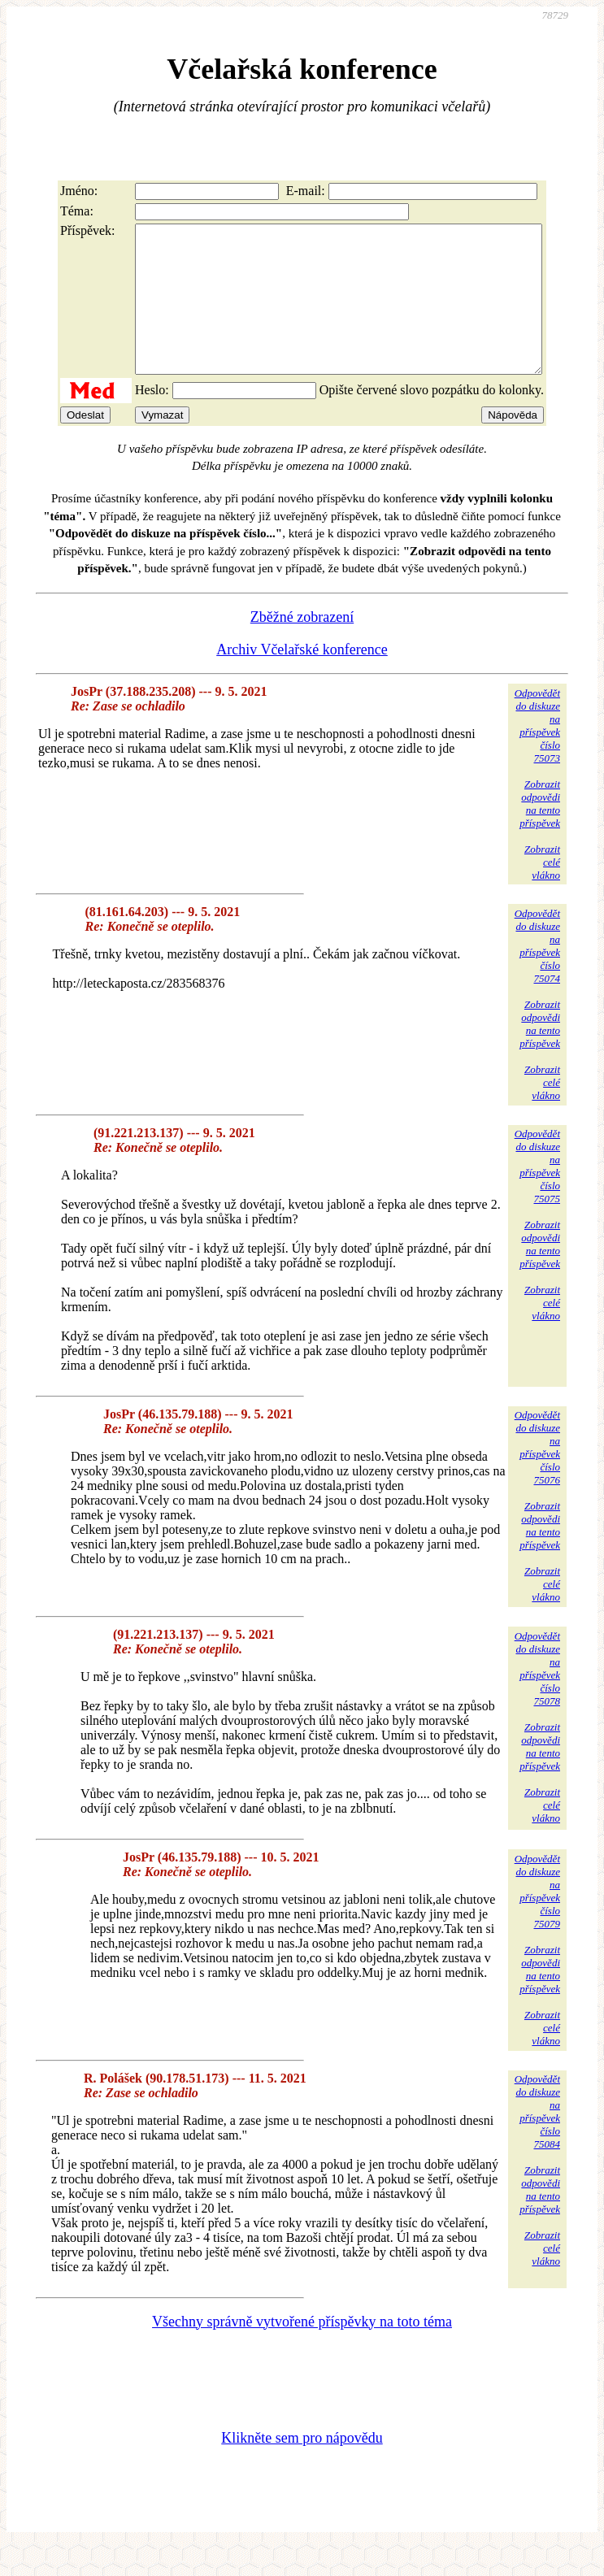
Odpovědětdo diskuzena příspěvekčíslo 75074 (537, 975)
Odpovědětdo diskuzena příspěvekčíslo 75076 (537, 1476)
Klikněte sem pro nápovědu (301, 2467)
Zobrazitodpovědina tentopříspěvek (539, 832)
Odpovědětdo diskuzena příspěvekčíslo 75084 (537, 2140)
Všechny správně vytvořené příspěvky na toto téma (302, 2351)
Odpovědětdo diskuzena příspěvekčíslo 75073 (537, 754)
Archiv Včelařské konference (302, 679)
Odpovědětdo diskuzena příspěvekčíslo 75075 (537, 1195)
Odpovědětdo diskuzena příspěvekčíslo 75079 (537, 1920)
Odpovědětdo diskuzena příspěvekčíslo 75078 (537, 1697)
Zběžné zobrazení (302, 646)
